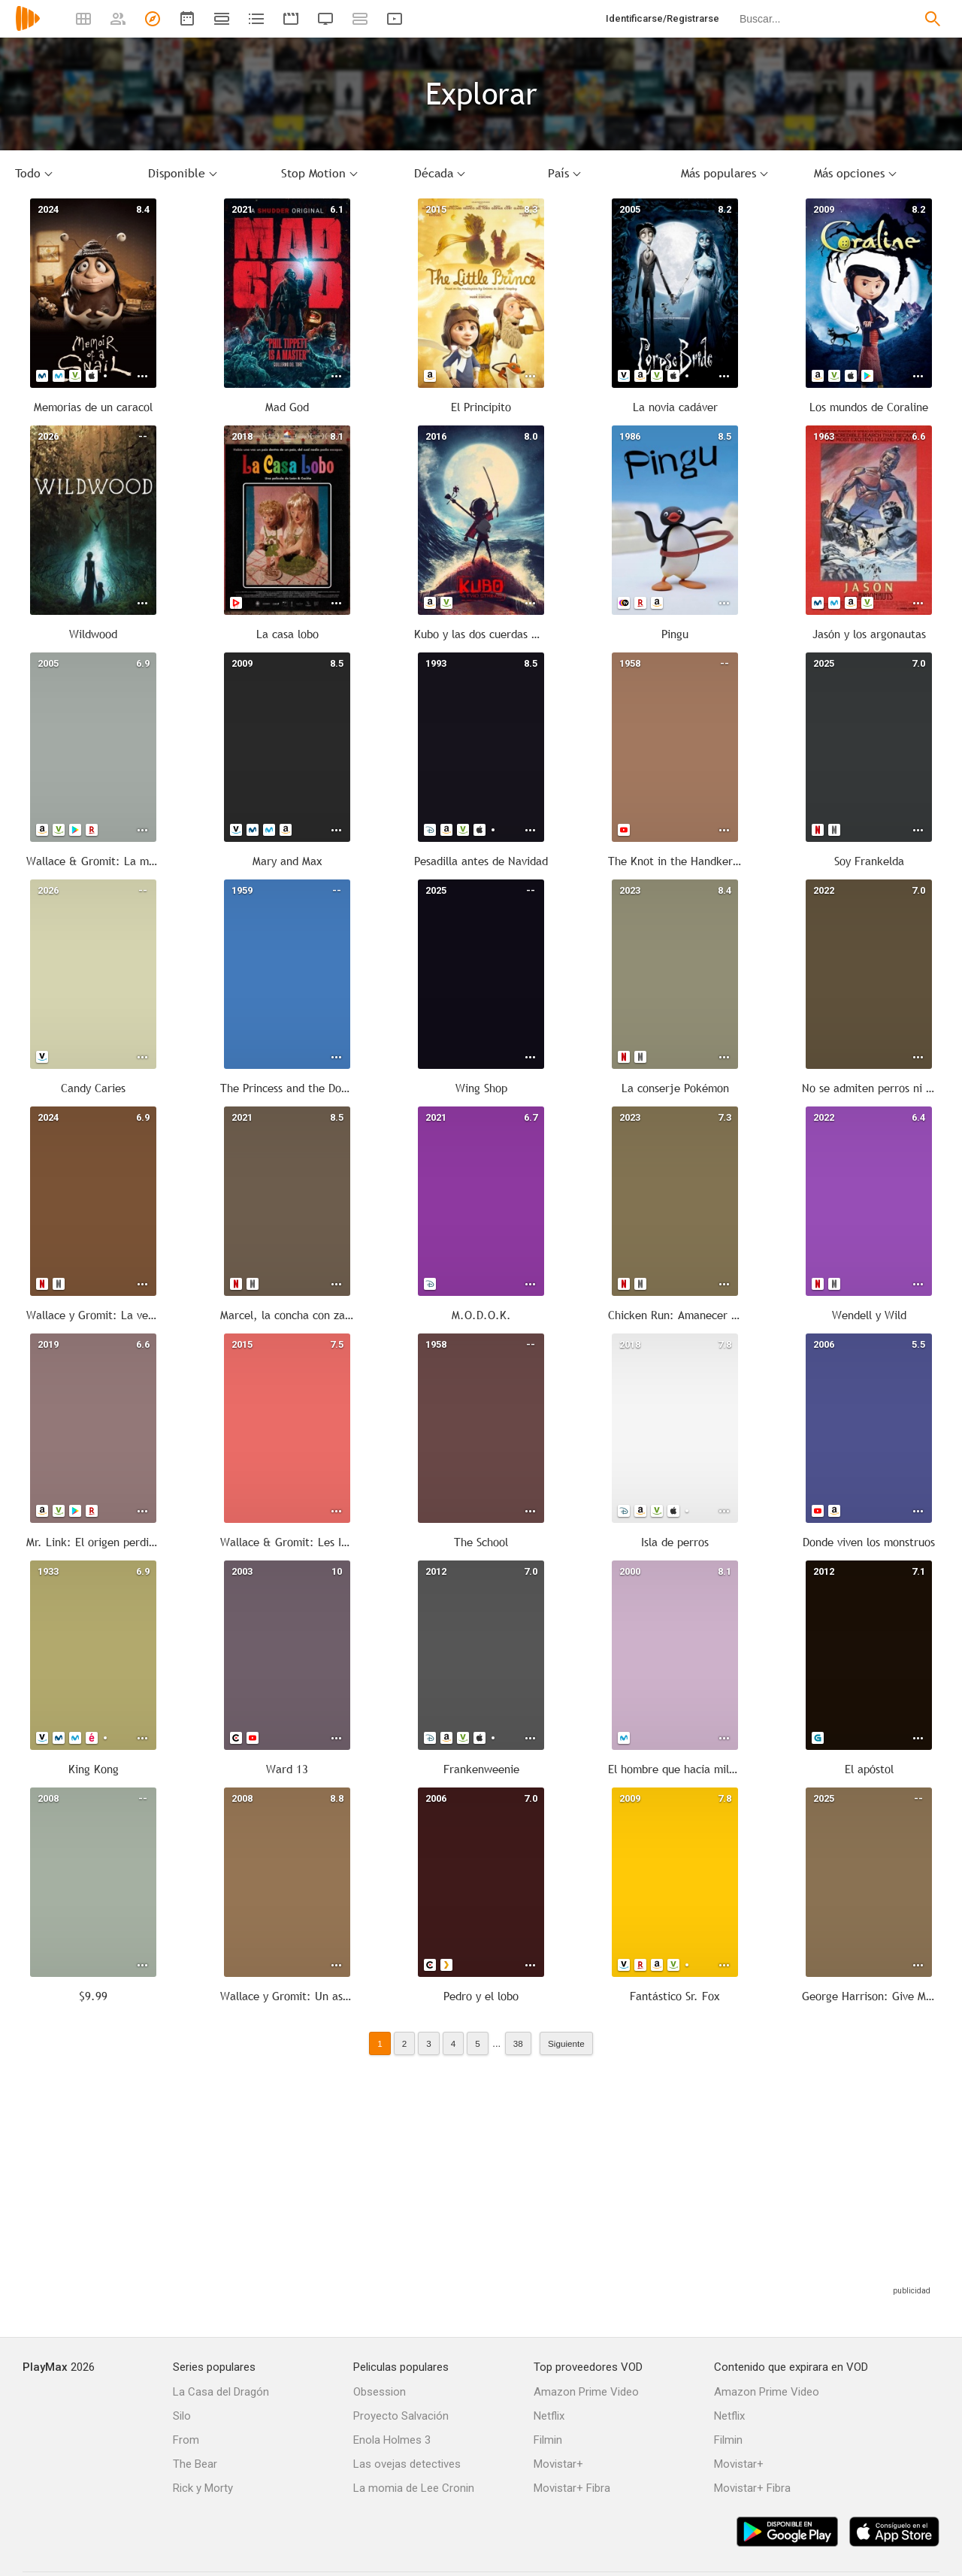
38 (518, 2043)
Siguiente (566, 2043)
